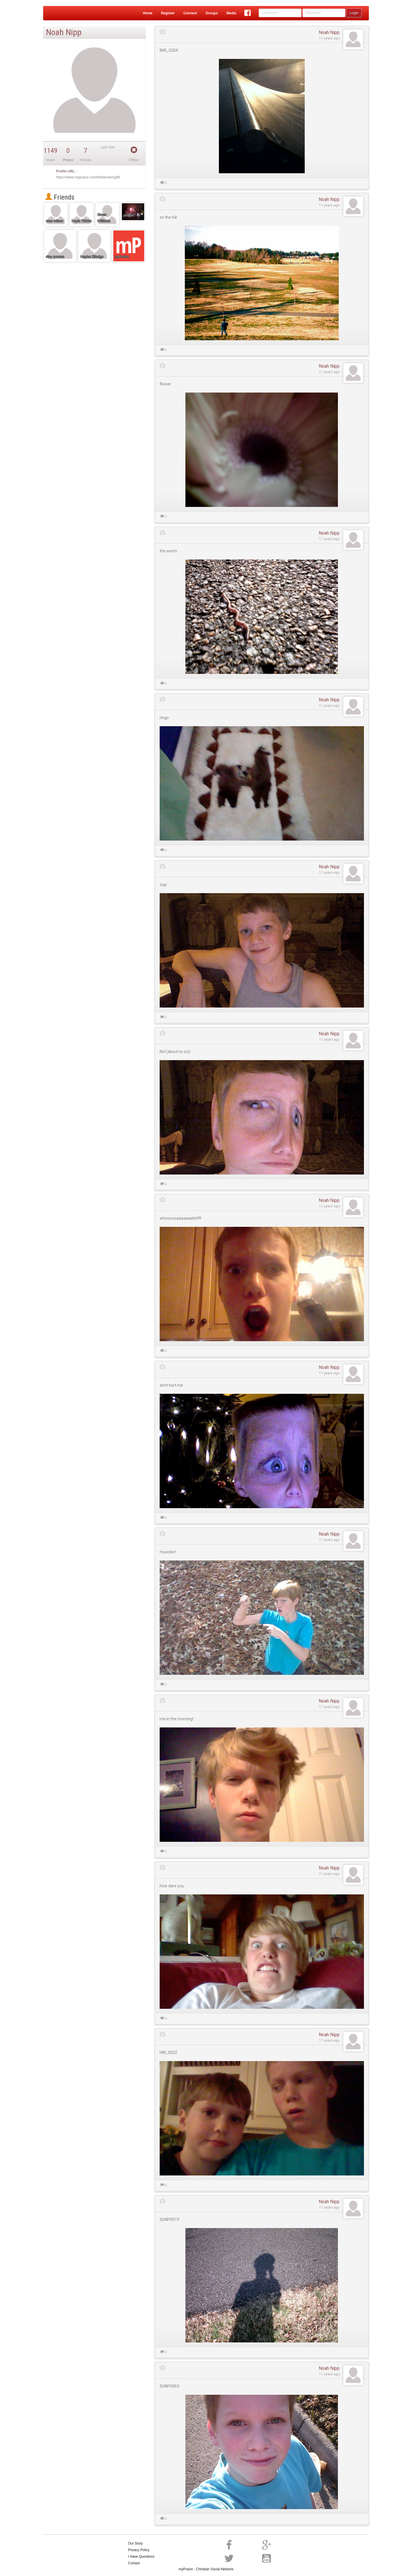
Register (168, 13)
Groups (212, 13)
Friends (59, 197)
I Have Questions (141, 2557)
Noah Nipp (329, 32)
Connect (190, 13)
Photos (68, 160)
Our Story (135, 2543)
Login (353, 13)
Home (147, 13)
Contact (134, 2563)
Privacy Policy (139, 2550)
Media (231, 13)
